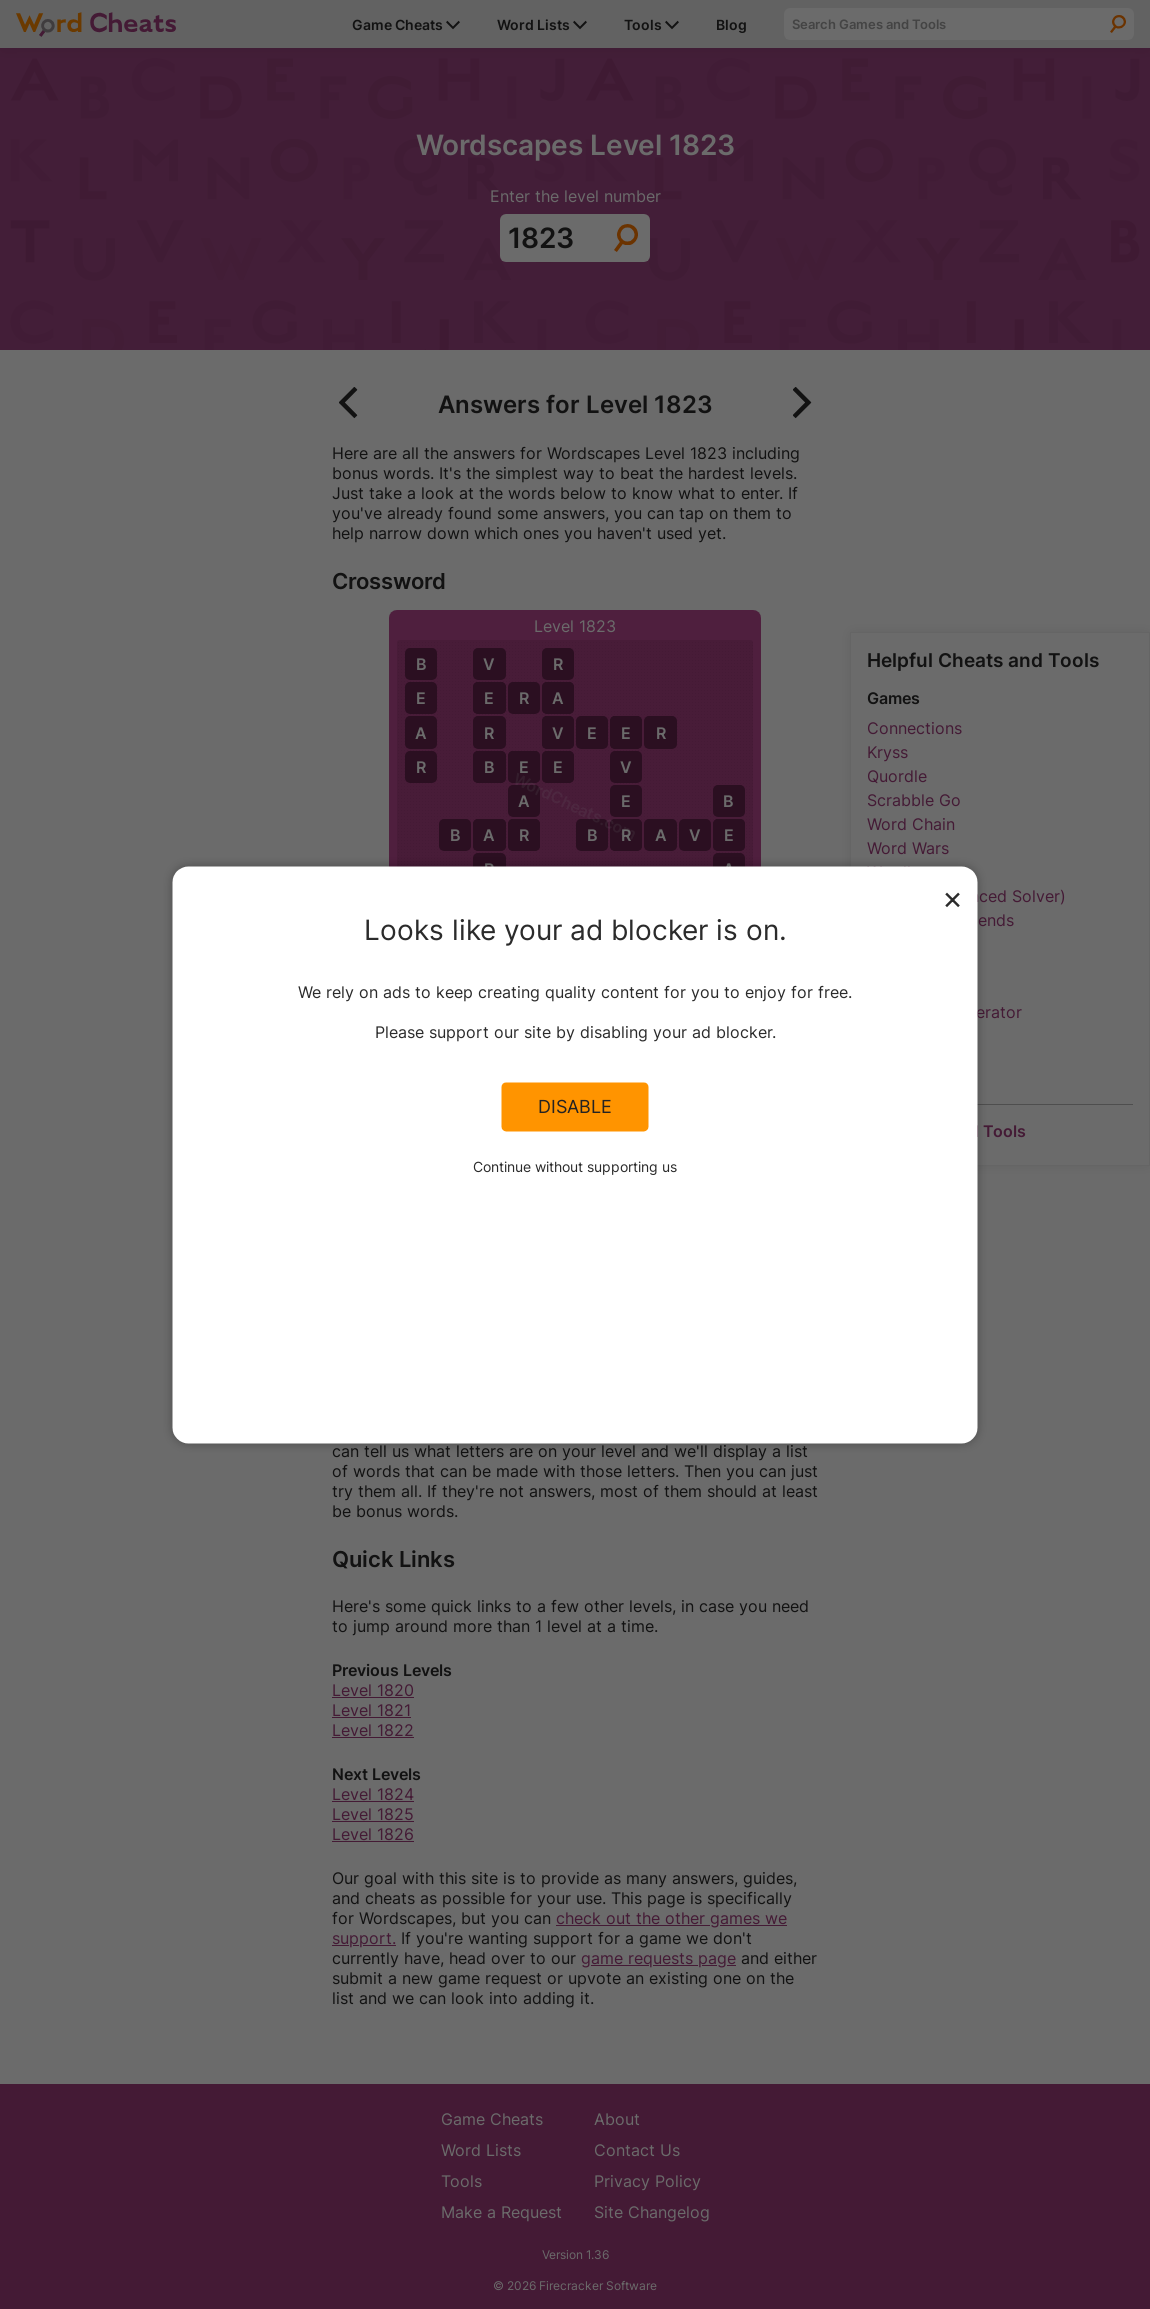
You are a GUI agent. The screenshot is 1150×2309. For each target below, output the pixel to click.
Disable (575, 1107)
